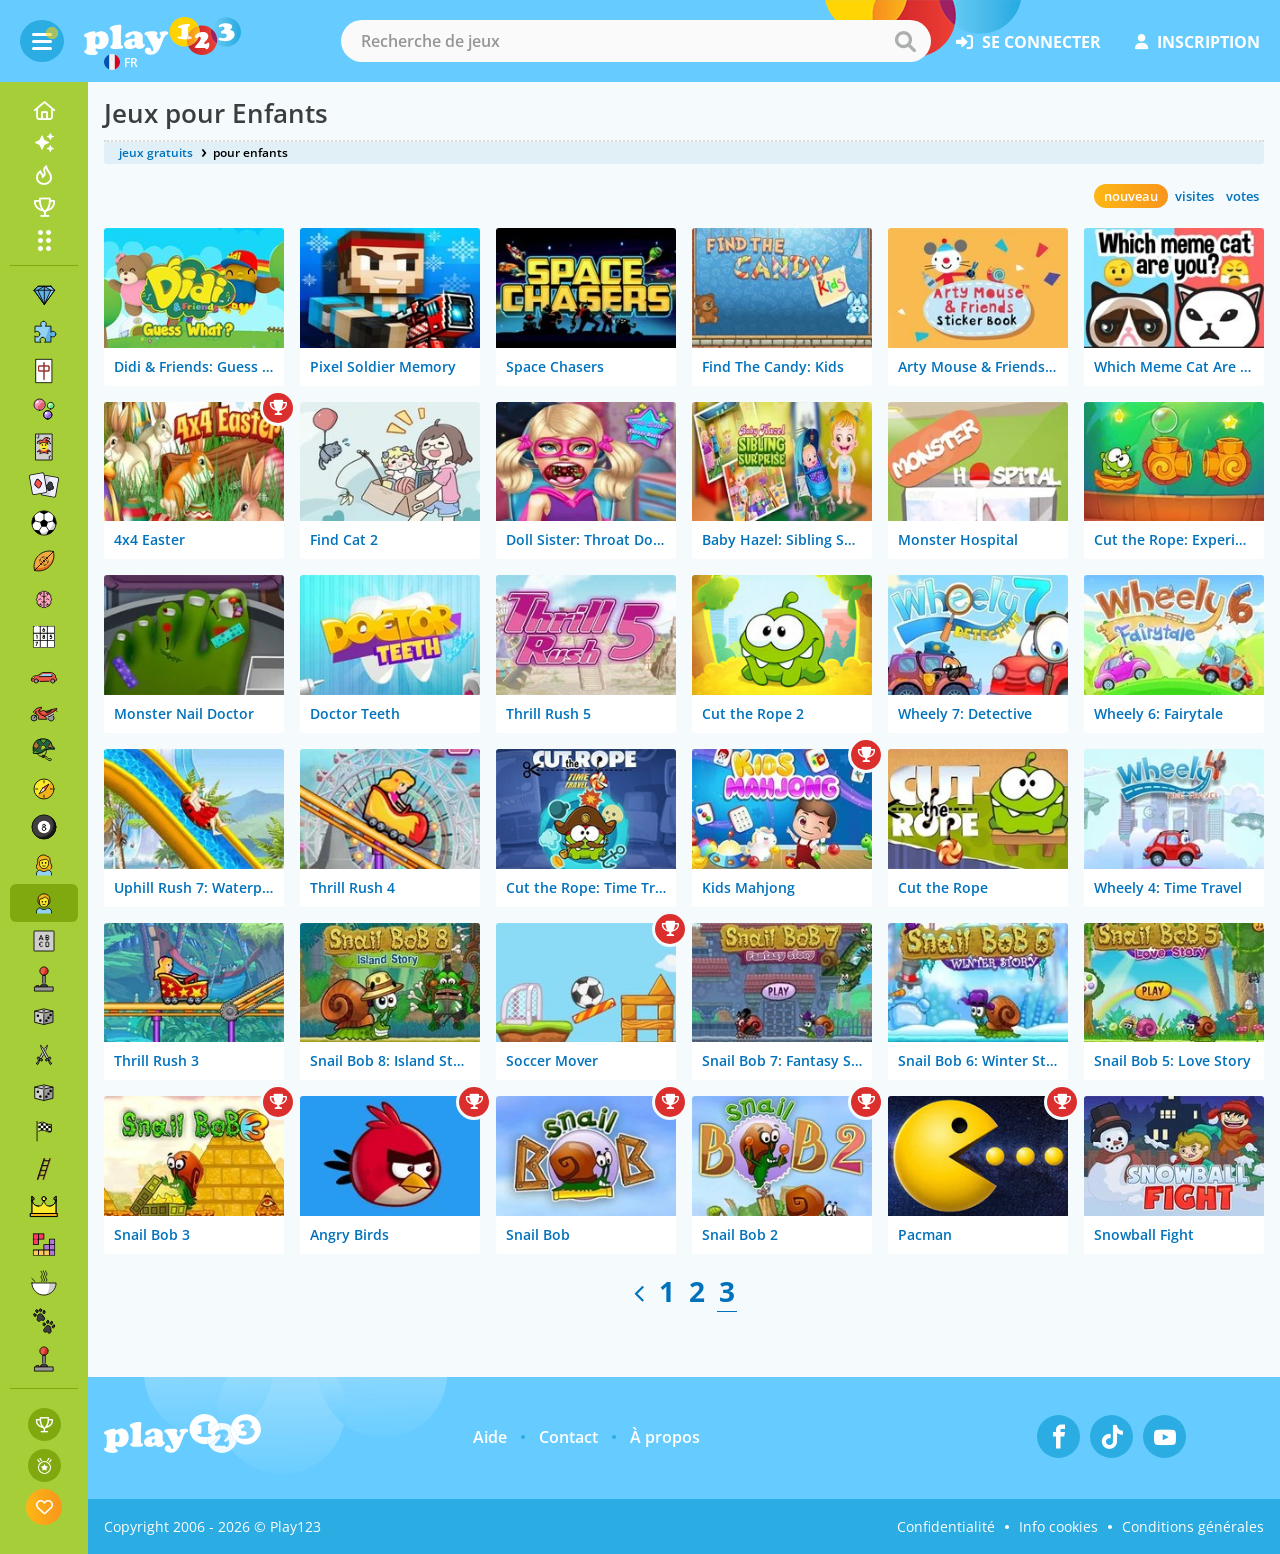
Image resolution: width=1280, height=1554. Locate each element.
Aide (490, 1437)
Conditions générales (1193, 1526)
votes (1242, 196)
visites (1194, 196)
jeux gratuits (156, 152)
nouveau (1131, 196)
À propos (665, 1437)
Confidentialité (946, 1526)
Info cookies (1058, 1526)
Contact (568, 1437)
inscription (1197, 42)
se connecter (1028, 42)
